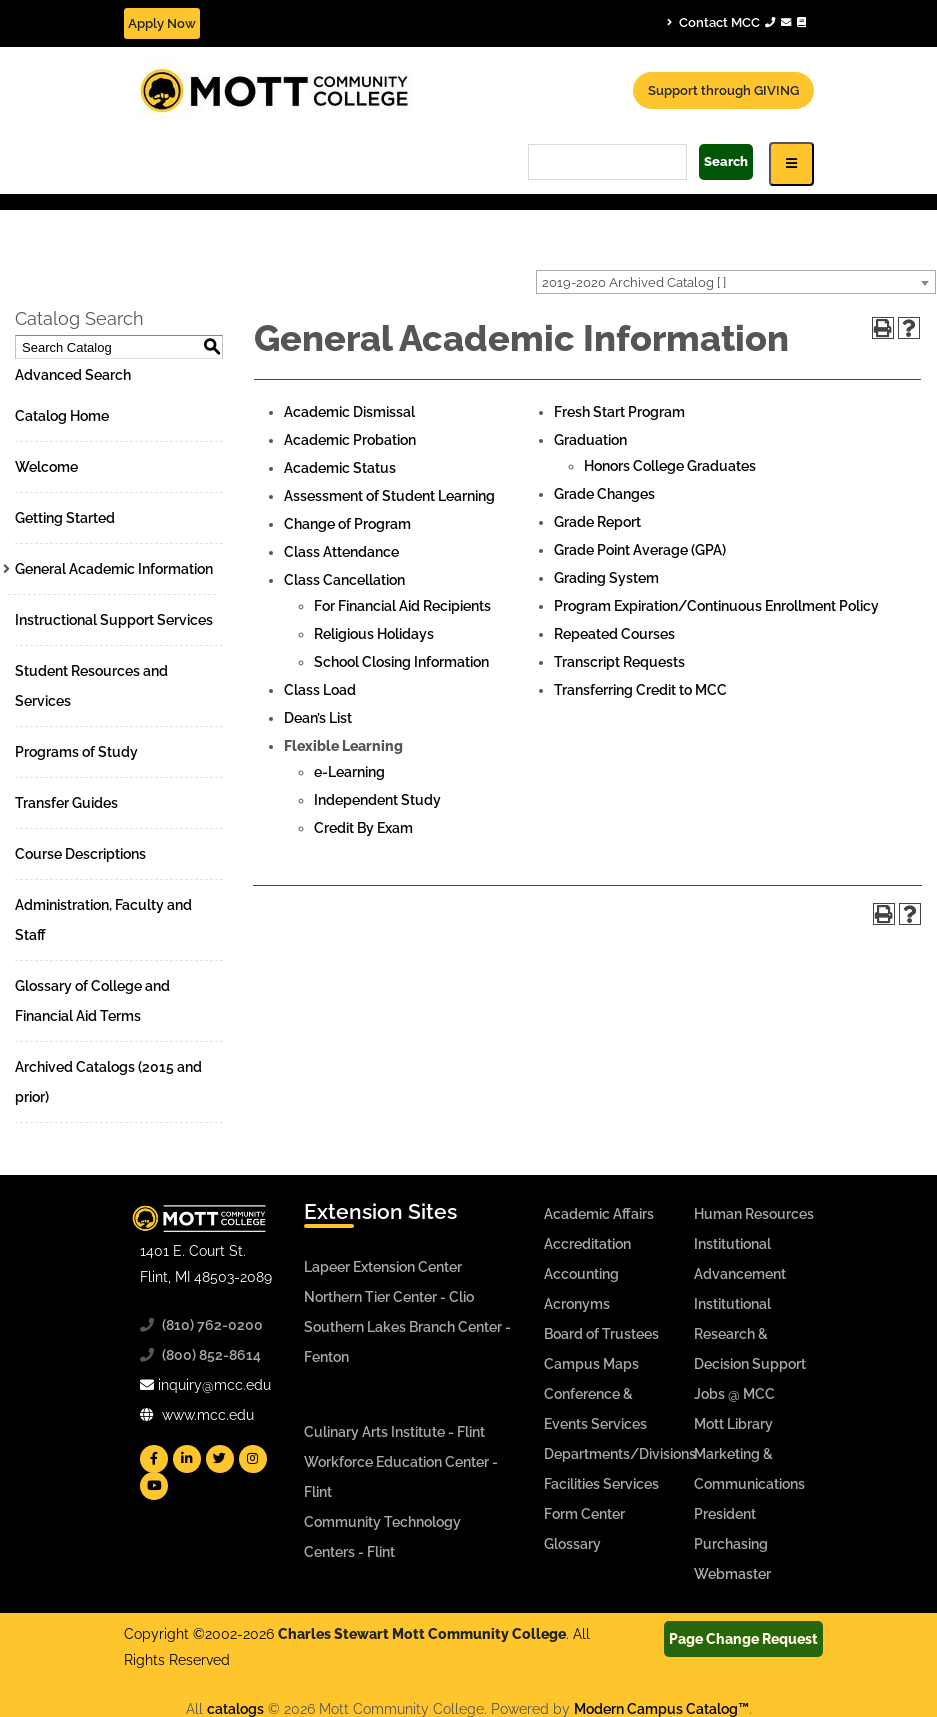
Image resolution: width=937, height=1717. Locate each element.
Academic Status (340, 468)
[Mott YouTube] (154, 1486)
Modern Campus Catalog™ (661, 1709)
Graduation (590, 440)
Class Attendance (341, 552)
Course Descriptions (80, 854)
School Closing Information (401, 662)
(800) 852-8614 (211, 1355)
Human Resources (754, 1214)
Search (726, 161)
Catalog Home (62, 416)
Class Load (320, 690)
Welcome (46, 467)
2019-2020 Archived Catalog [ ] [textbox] (634, 282)
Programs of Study (76, 752)
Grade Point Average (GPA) (640, 550)
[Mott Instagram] (253, 1459)
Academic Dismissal (349, 412)
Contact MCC (736, 22)
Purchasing (731, 1544)
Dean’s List (318, 718)
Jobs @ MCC (734, 1394)
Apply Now (162, 23)
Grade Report (597, 522)
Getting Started (65, 518)
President (725, 1514)
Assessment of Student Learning (389, 496)
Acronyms (577, 1304)
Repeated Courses (614, 634)
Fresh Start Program (619, 412)
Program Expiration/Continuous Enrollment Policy (716, 606)
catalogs (235, 1709)
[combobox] (736, 282)
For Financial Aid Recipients (402, 606)
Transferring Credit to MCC (640, 690)
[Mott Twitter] (220, 1459)
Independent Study (377, 800)
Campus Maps (591, 1364)
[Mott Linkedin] (187, 1459)
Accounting (581, 1274)
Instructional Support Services (114, 620)
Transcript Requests (619, 662)
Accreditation (587, 1244)
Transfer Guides (66, 803)
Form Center (584, 1514)
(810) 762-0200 (212, 1325)
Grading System (606, 578)
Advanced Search (73, 375)
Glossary (572, 1544)
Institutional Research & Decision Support (750, 1334)
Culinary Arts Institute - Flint (394, 1432)
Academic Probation (350, 440)
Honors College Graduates (670, 466)
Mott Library (733, 1424)
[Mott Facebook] (154, 1459)
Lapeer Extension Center (383, 1267)
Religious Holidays (374, 634)
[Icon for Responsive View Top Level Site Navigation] (791, 163)
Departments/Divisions (620, 1454)
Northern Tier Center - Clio (389, 1297)
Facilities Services (601, 1484)
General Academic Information (114, 569)
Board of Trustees (601, 1334)
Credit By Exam (363, 828)
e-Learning (349, 772)
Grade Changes (604, 494)
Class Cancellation (344, 580)
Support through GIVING (723, 90)
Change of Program (347, 524)
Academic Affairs (599, 1214)
